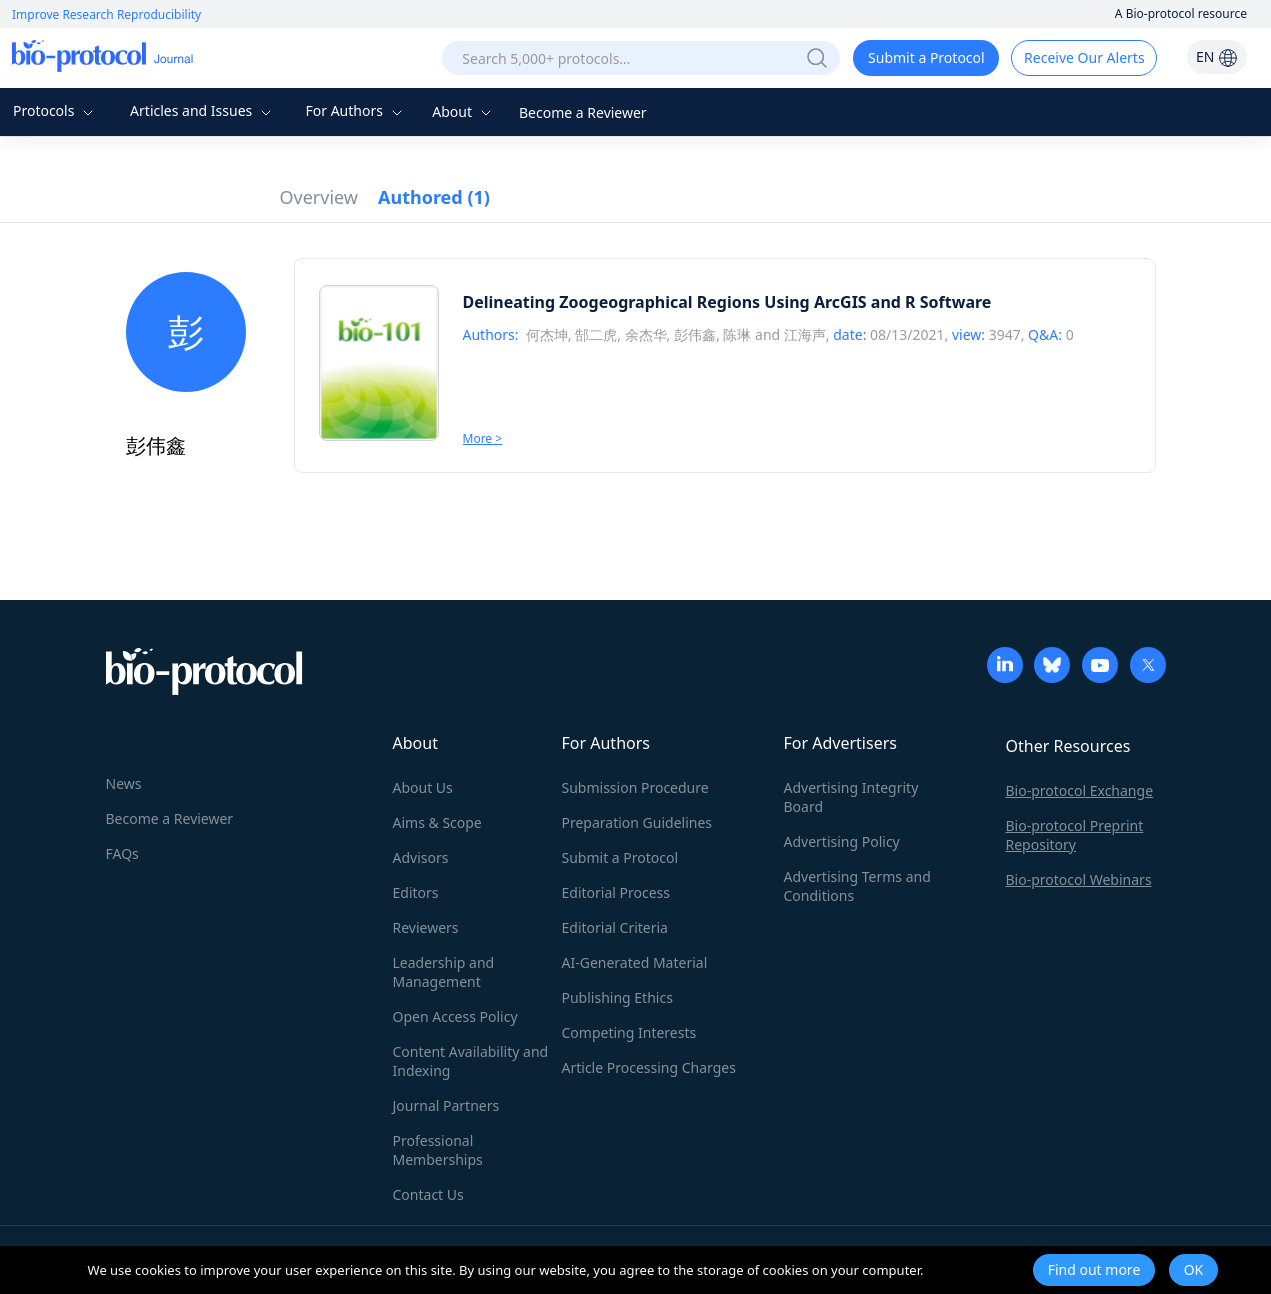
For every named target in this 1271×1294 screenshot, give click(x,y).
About (463, 111)
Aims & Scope (437, 822)
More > (483, 438)
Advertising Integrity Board (851, 797)
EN (1217, 56)
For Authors (355, 110)
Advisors (421, 857)
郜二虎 (596, 334)
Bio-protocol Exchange (1080, 790)
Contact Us (428, 1194)
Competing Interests (629, 1032)
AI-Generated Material (635, 962)
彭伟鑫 (695, 334)
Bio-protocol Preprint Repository (1075, 835)
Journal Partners (446, 1105)
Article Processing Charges (649, 1067)
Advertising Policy (842, 841)
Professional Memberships (438, 1150)
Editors (416, 892)
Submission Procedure (635, 787)
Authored (434, 197)
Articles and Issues (203, 110)
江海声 (805, 334)
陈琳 (737, 334)
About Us (423, 787)
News (124, 783)
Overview (319, 197)
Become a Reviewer (583, 112)
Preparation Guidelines (637, 822)
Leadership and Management (444, 972)
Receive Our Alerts (1084, 57)
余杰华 (646, 334)
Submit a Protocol (926, 57)
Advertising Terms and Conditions (857, 886)
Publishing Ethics (617, 997)
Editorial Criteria (615, 927)
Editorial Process (616, 892)
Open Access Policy (455, 1016)
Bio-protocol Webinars (1079, 879)
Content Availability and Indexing (471, 1061)
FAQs (122, 853)
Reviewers (426, 927)
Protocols (55, 110)
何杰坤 (547, 334)
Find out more (1094, 1269)
